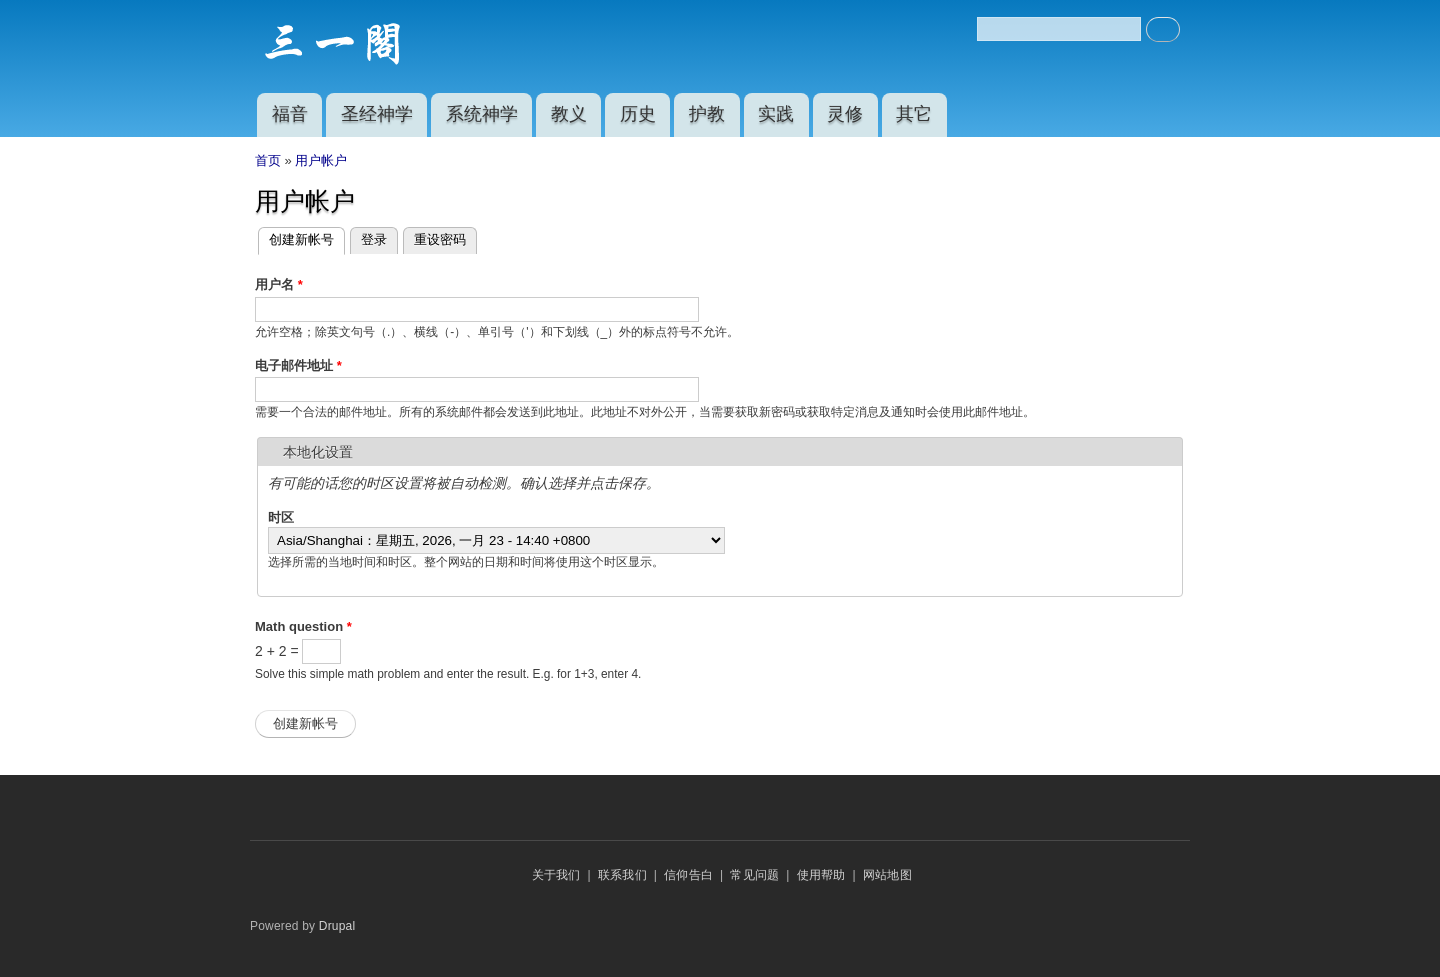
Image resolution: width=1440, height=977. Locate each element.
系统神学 (482, 114)
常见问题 (754, 875)
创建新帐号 (307, 240)
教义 (569, 114)
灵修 (845, 114)
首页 (268, 160)
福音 (290, 114)
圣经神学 (377, 114)
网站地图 (887, 875)
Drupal (337, 926)
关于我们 (556, 875)
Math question (303, 626)
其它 (914, 114)
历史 (638, 114)
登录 (374, 239)
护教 (707, 114)
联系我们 (622, 875)
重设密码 (440, 239)
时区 (281, 517)
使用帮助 (821, 875)
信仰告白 (688, 875)
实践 (776, 114)
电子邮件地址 (298, 365)
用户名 (279, 284)
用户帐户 (321, 160)
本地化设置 (318, 452)
